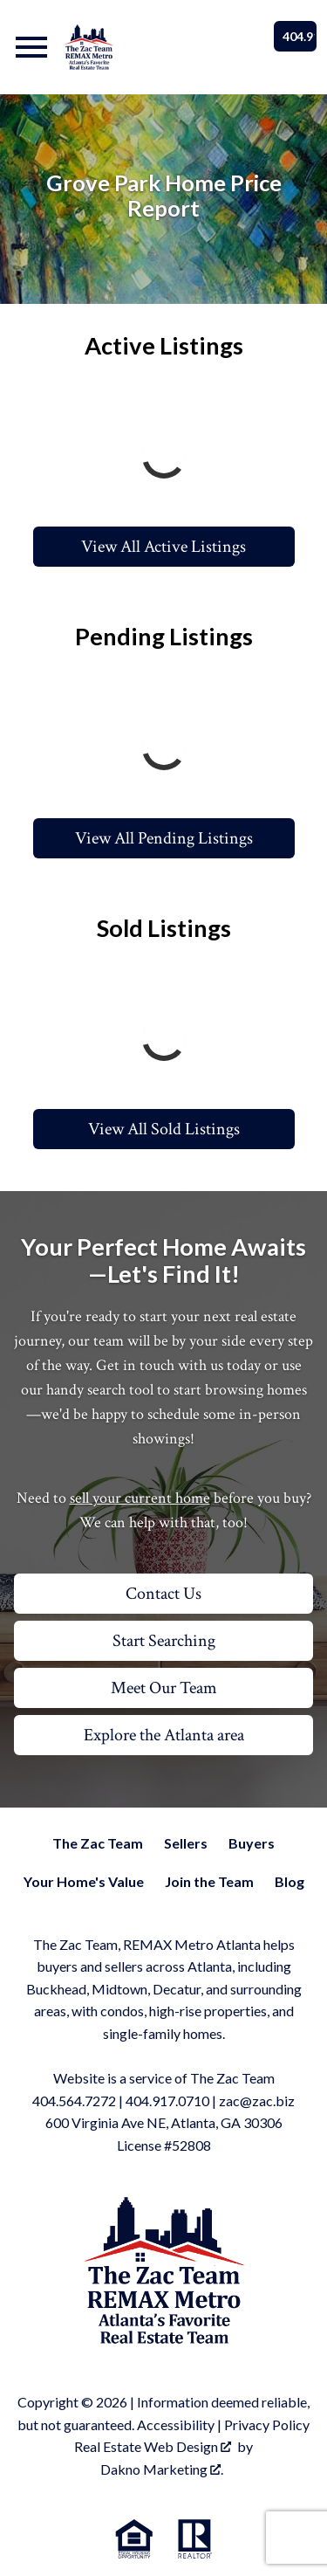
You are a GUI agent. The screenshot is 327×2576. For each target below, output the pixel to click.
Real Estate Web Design (152, 2446)
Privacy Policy (267, 2424)
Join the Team (209, 1881)
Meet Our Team (164, 1688)
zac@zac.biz (257, 2100)
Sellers (186, 1843)
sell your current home (140, 1498)
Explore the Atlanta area (164, 1735)
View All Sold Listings (164, 1129)
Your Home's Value (84, 1881)
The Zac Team (97, 1843)
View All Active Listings (163, 546)
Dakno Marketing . (161, 2469)
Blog (289, 1881)
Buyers (251, 1843)
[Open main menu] (31, 47)
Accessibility (176, 2424)
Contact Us (163, 1593)
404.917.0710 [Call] (300, 36)
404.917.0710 (167, 2100)
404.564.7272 (74, 2100)
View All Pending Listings (164, 838)
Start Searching (163, 1640)
